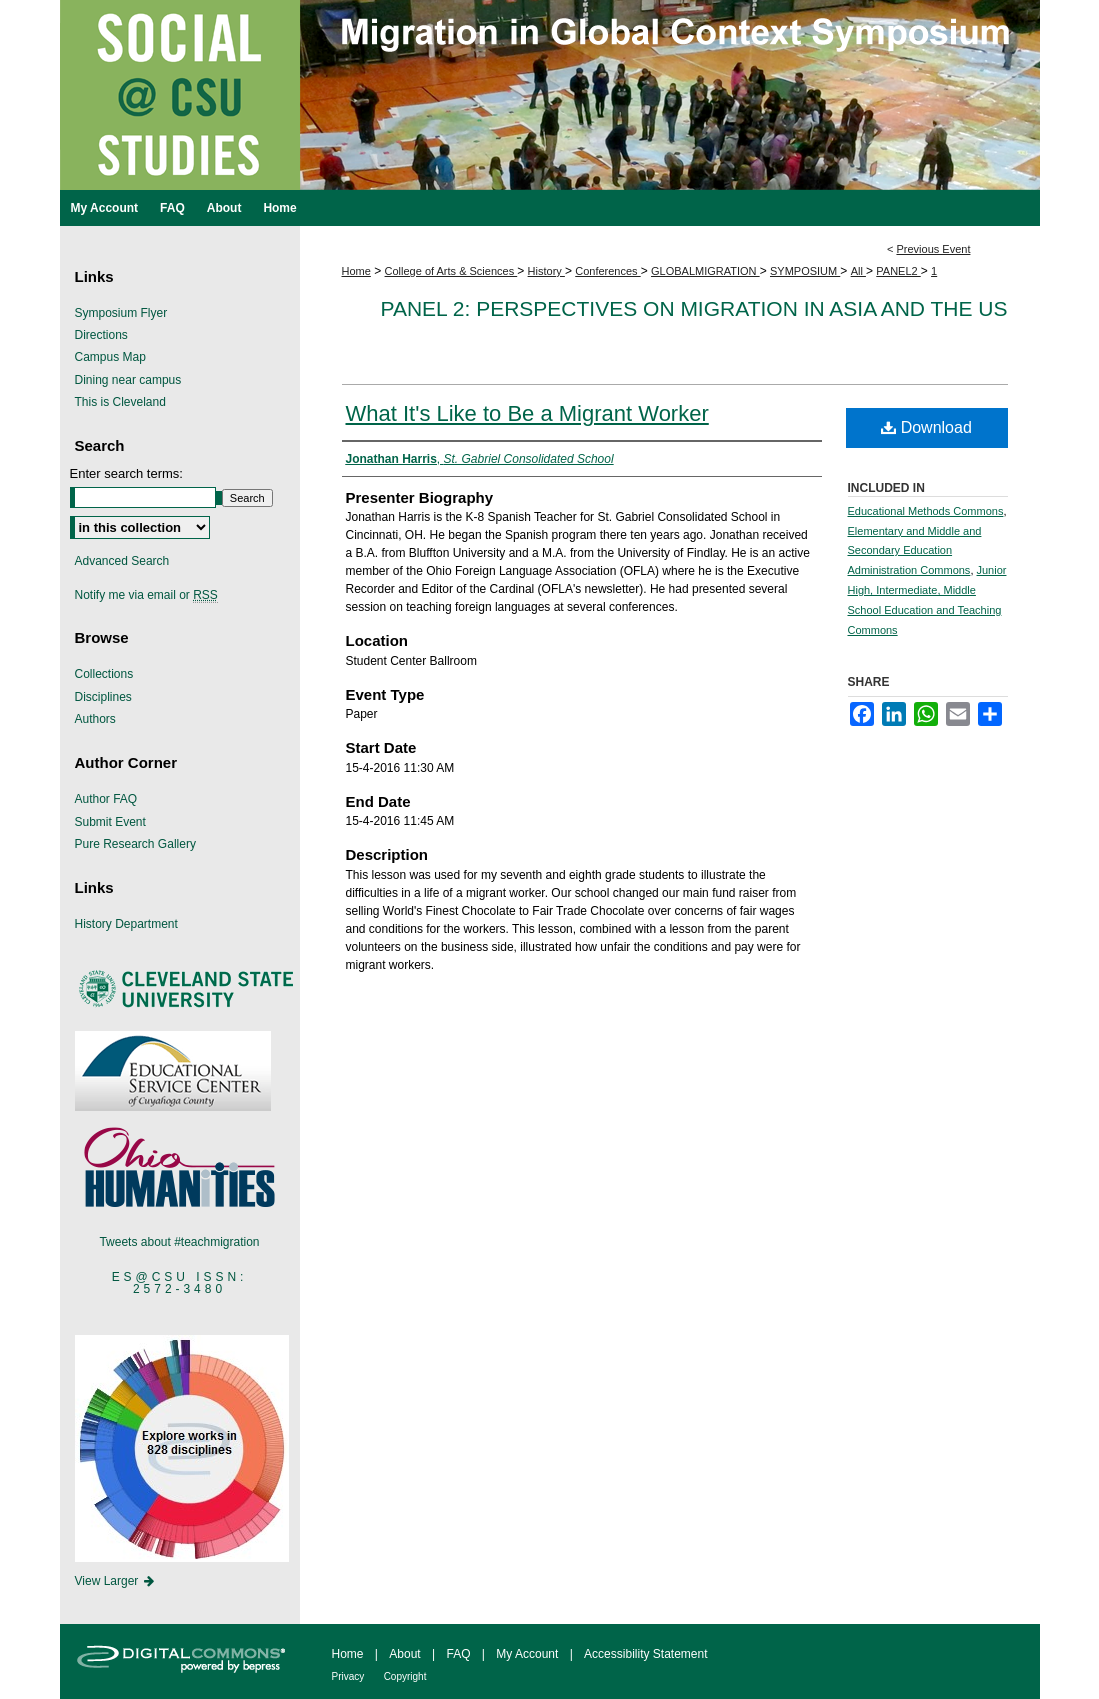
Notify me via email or (146, 595)
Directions (101, 335)
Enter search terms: (126, 473)
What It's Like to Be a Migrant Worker (527, 413)
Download (926, 427)
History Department (126, 924)
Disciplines (103, 697)
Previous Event (933, 249)
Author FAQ (106, 799)
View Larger (116, 1581)
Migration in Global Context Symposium (550, 145)
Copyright (405, 1676)
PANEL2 (898, 271)
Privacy (348, 1676)
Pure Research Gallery (135, 844)
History (546, 271)
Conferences (607, 271)
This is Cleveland (120, 402)
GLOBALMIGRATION (705, 271)
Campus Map (110, 357)
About (404, 1654)
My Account (527, 1654)
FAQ (458, 1654)
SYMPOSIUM (805, 271)
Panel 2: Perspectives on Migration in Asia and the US (693, 308)
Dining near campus (128, 380)
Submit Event (110, 822)
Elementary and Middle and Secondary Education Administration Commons (915, 551)
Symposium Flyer (121, 313)
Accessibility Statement (645, 1654)
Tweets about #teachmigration (179, 1242)
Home (356, 271)
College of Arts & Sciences (451, 271)
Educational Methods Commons (926, 511)
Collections (104, 674)
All (858, 271)
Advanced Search (122, 561)
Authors (95, 719)
